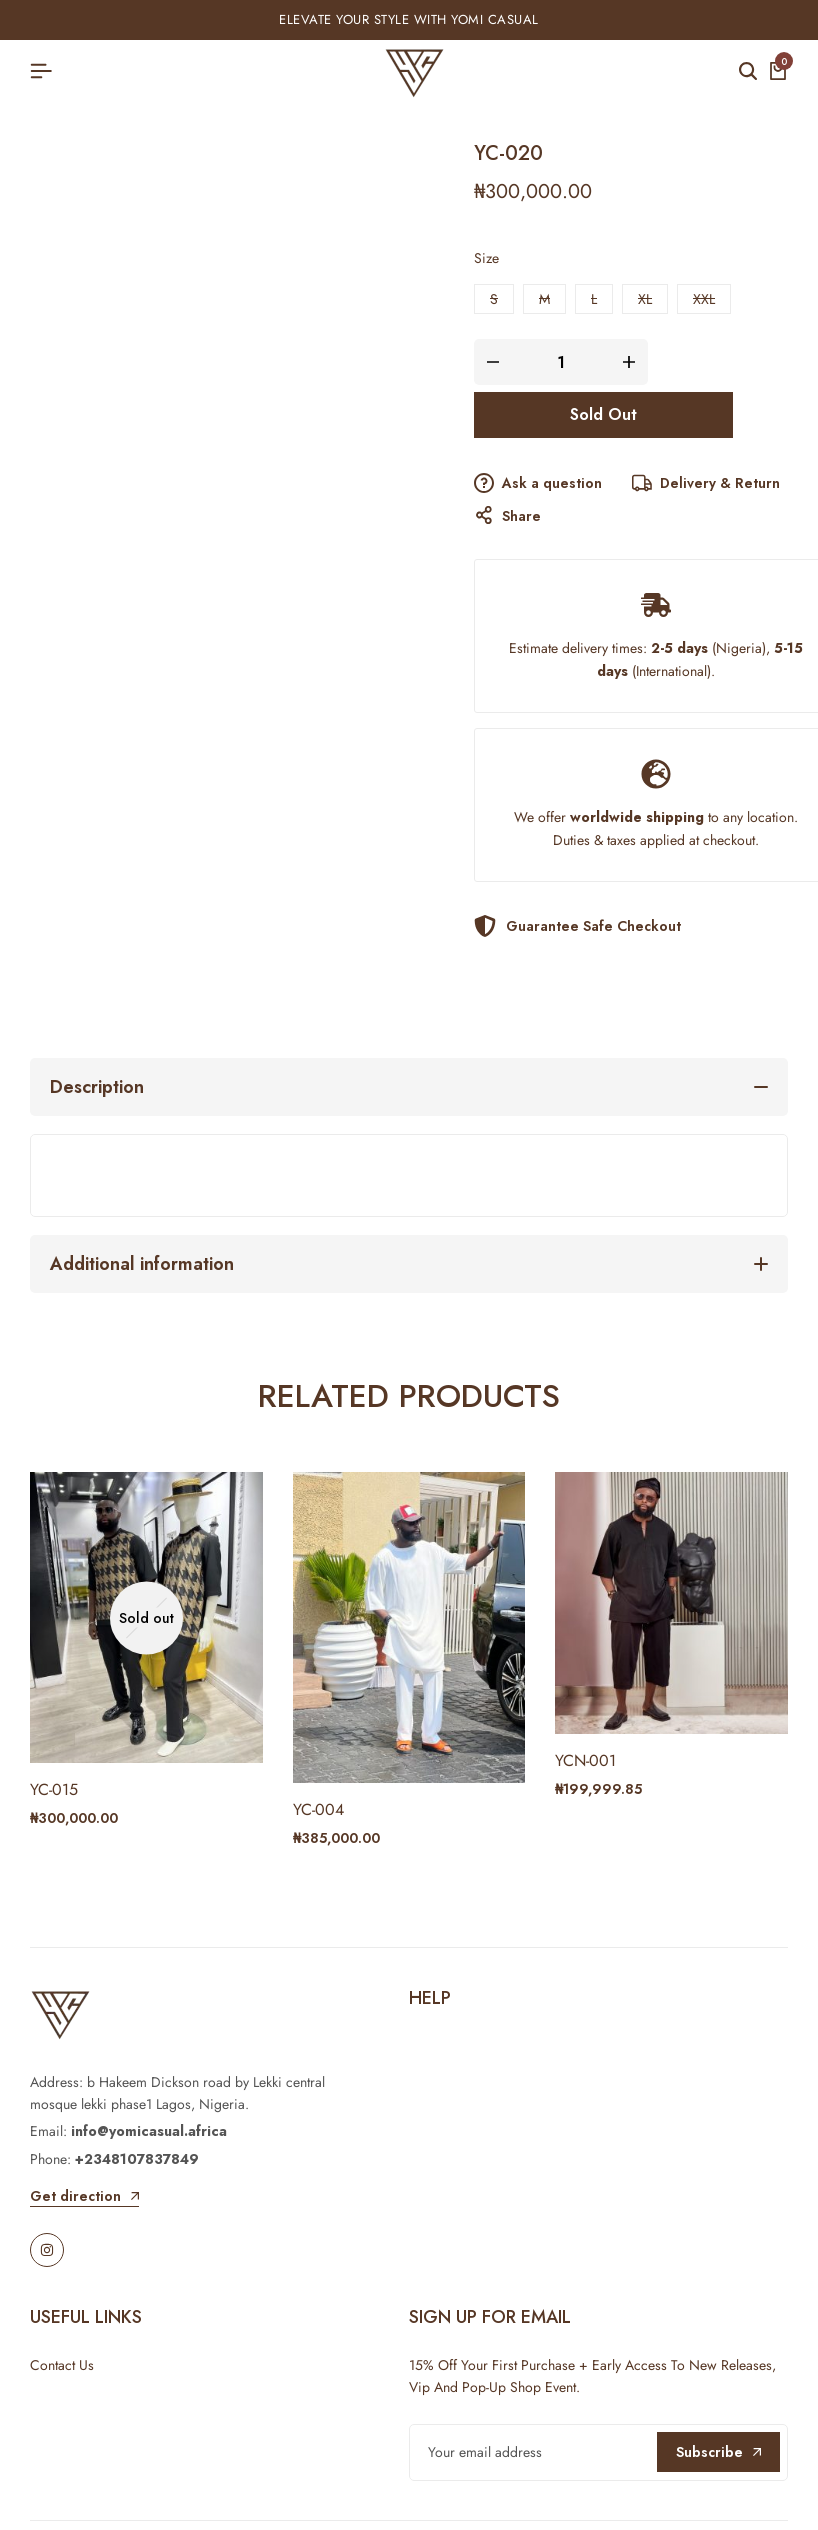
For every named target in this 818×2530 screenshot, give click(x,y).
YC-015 (54, 1789)
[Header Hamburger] (41, 71)
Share (507, 516)
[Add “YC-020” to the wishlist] (763, 415)
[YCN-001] (671, 1601)
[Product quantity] (561, 362)
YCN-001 (585, 1760)
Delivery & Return (706, 484)
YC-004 (318, 1809)
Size (486, 258)
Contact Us (62, 2365)
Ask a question (538, 484)
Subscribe (718, 2452)
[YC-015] (146, 1616)
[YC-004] (409, 1626)
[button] (494, 299)
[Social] (47, 2250)
